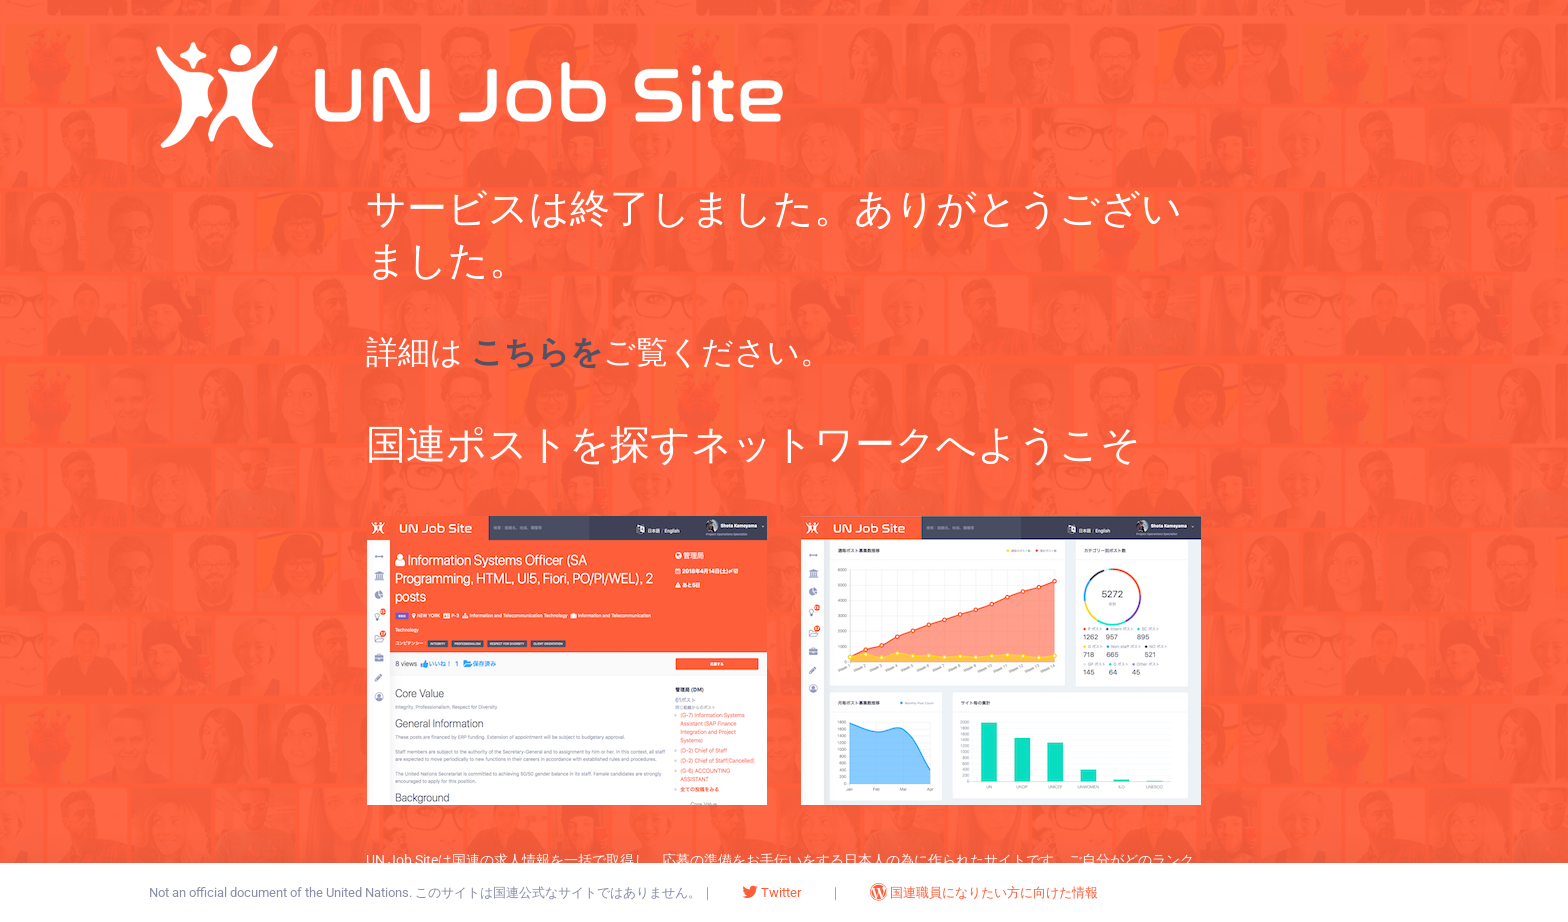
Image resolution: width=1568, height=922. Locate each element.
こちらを (537, 352)
